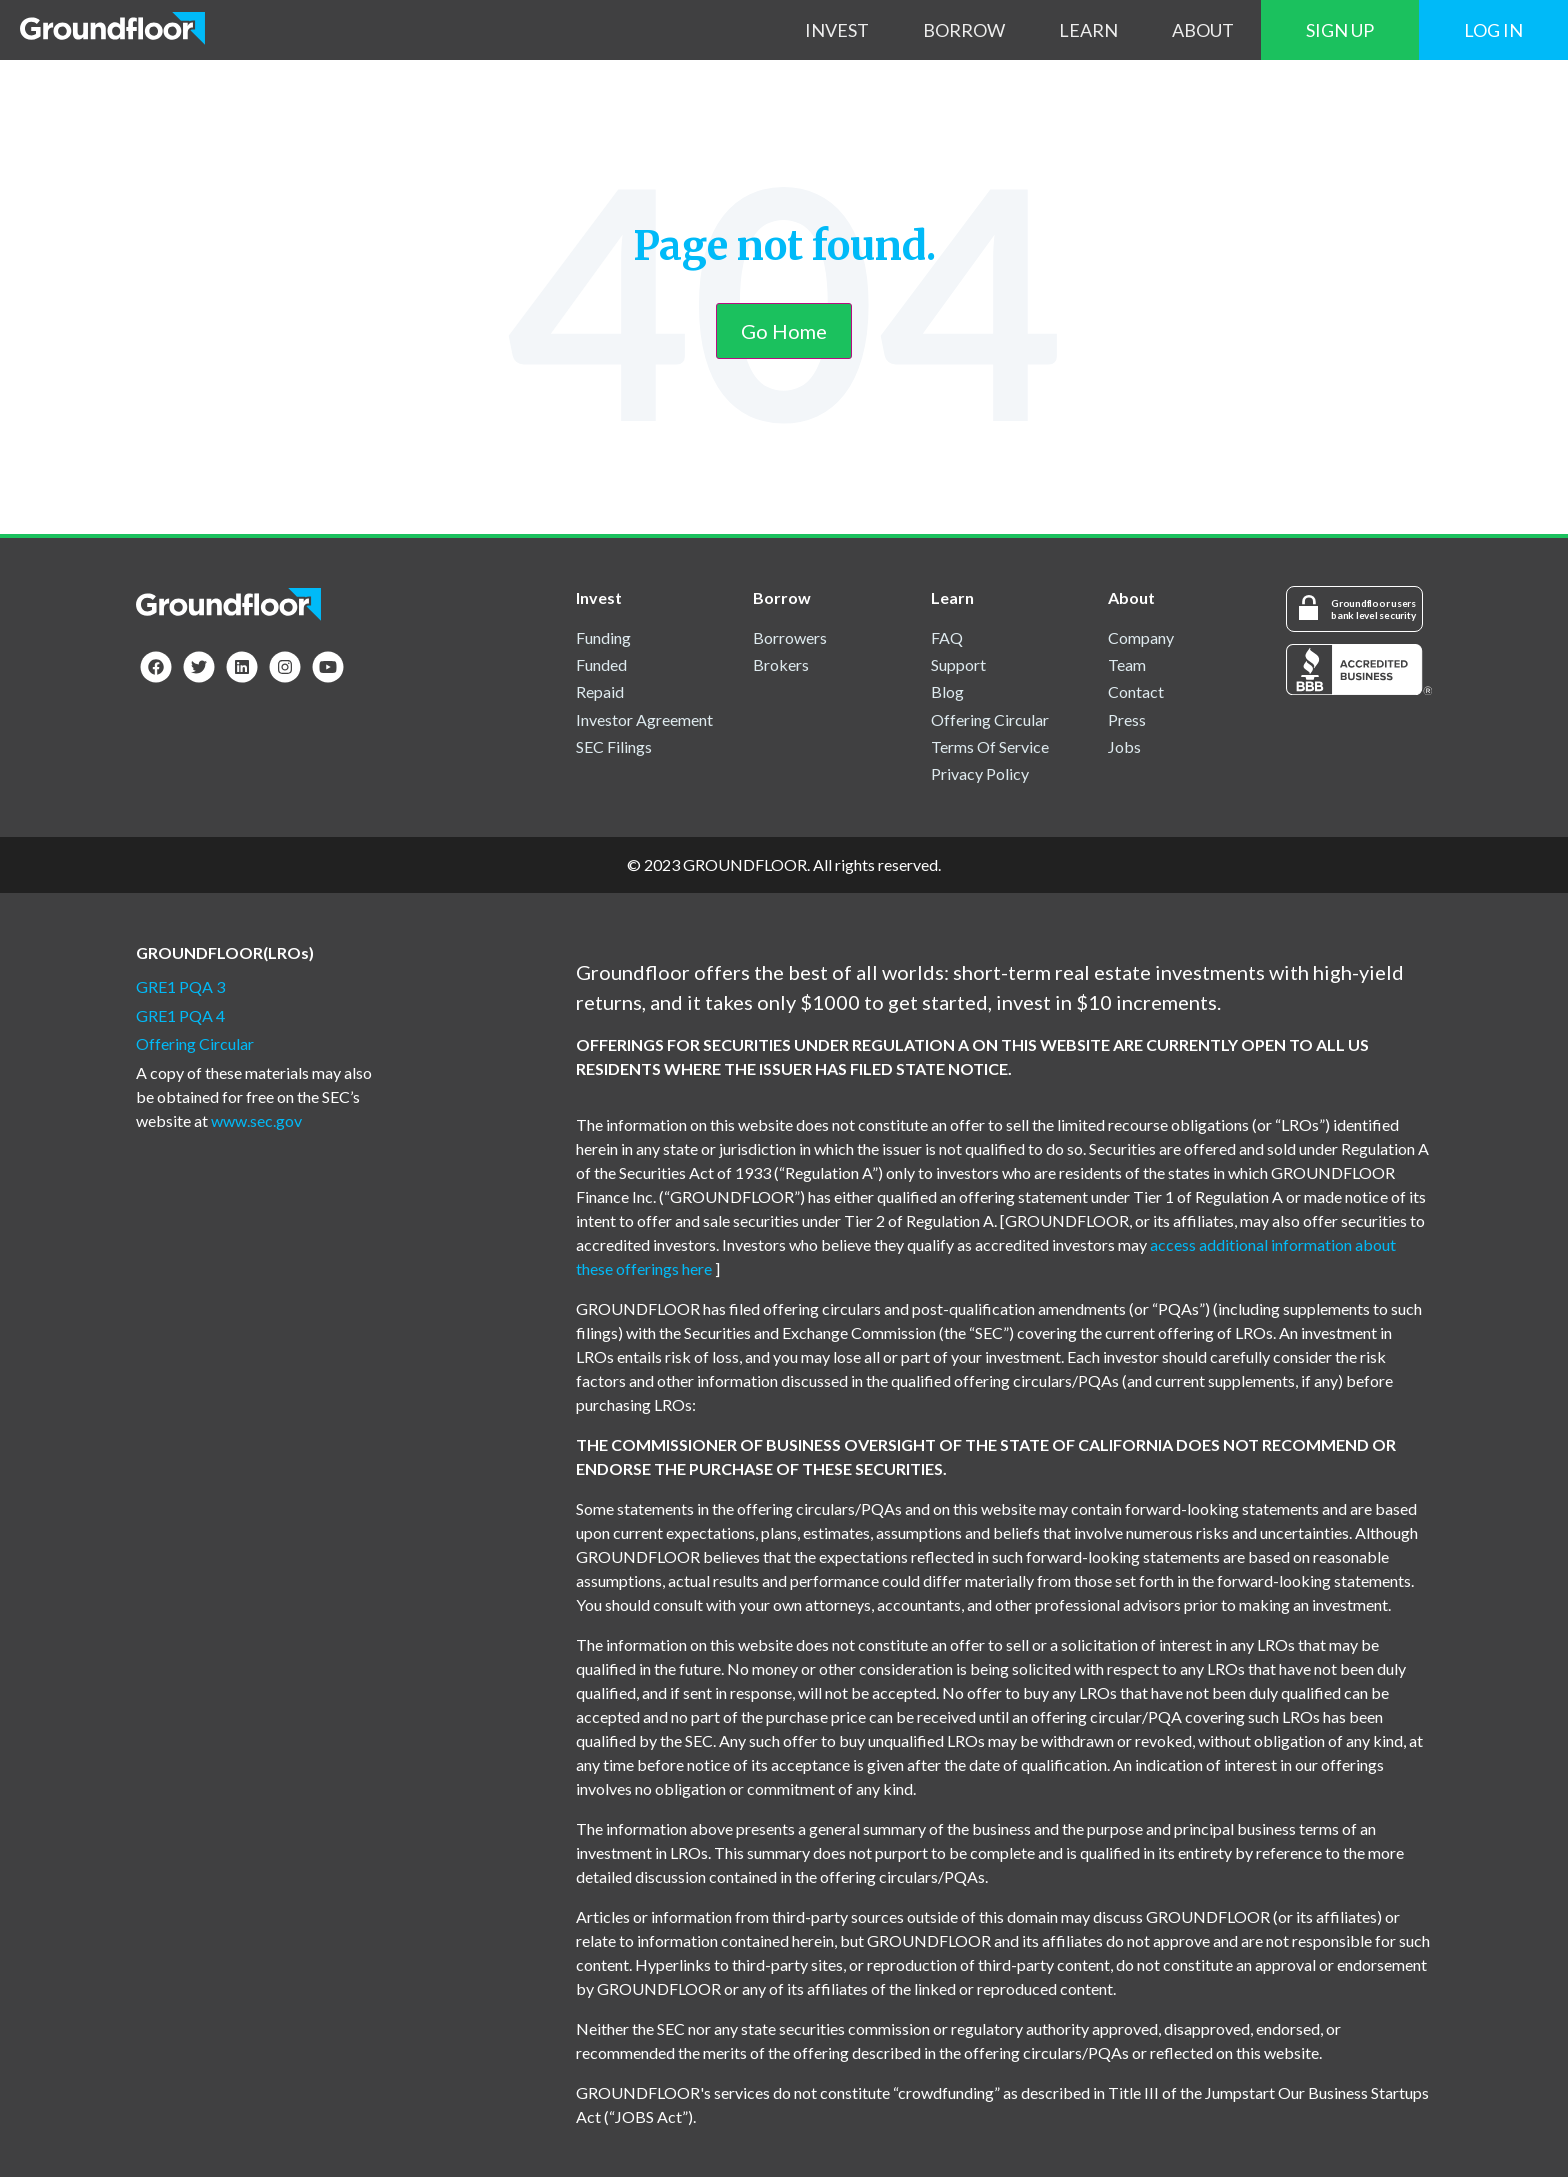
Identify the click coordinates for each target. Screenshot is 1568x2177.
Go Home (784, 331)
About (1203, 30)
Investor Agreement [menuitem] (644, 719)
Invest (837, 30)
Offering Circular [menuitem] (990, 719)
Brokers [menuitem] (781, 664)
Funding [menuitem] (603, 637)
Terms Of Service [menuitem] (990, 746)
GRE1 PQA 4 (180, 1015)
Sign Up (1340, 30)
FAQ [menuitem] (947, 637)
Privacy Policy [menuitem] (980, 773)
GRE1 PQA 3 (180, 986)
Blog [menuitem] (947, 691)
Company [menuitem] (1141, 637)
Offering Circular (195, 1043)
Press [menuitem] (1127, 719)
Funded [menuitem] (601, 664)
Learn (1088, 30)
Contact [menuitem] (1136, 691)
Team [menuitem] (1127, 664)
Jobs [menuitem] (1124, 746)
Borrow (964, 30)
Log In (1493, 30)
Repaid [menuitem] (600, 691)
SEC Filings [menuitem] (614, 746)
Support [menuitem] (958, 664)
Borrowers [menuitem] (790, 637)
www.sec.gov (256, 1120)
